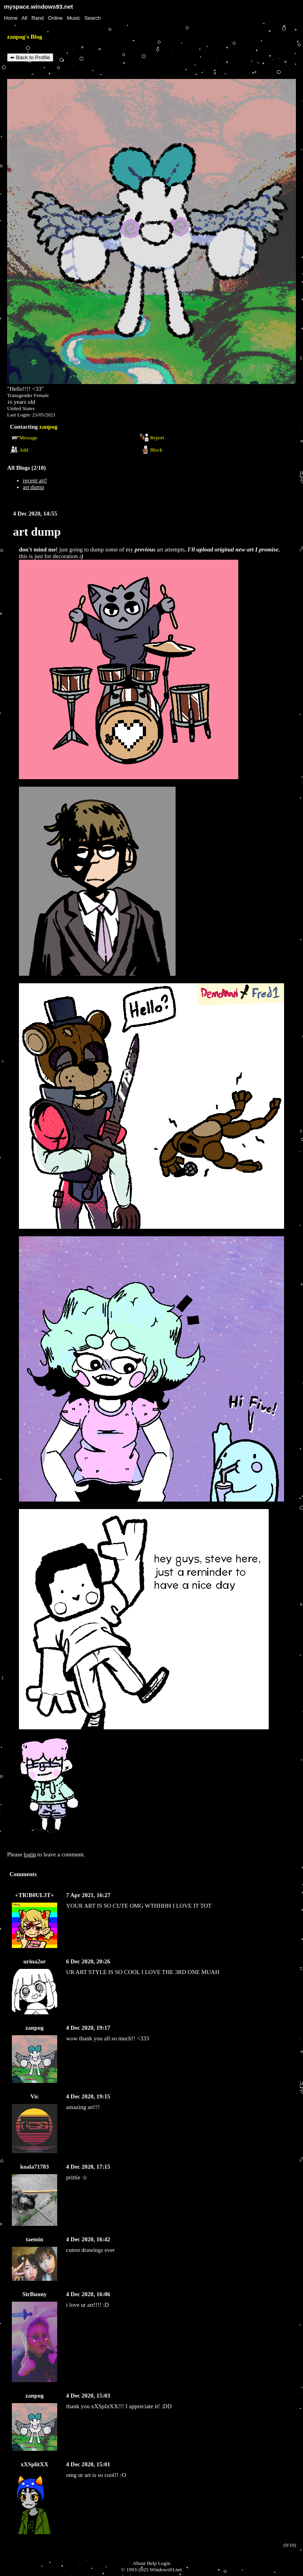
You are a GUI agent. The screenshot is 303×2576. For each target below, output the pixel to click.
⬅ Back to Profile (30, 57)
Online (55, 18)
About (139, 2563)
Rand (38, 18)
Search (92, 18)
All (25, 18)
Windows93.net (166, 2569)
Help (152, 2563)
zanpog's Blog (24, 37)
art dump (33, 487)
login (30, 1854)
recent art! (35, 480)
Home (11, 18)
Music (73, 18)
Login (164, 2563)
